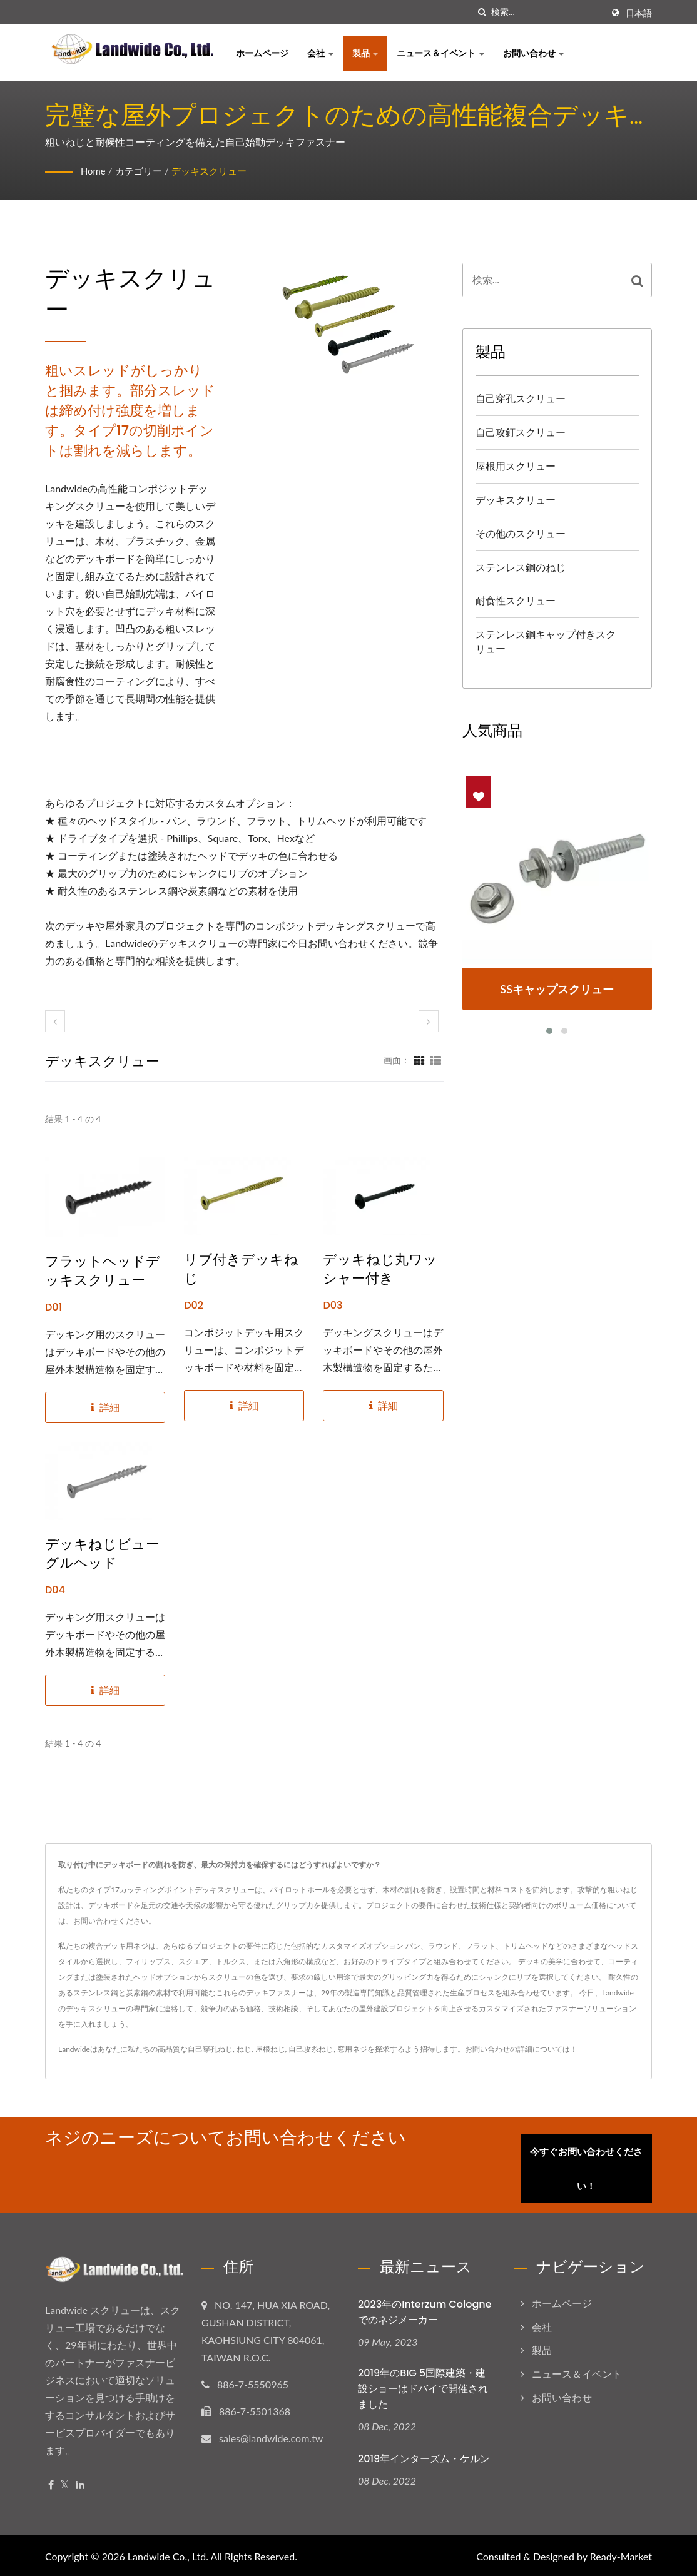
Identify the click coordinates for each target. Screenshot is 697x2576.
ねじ (244, 2049)
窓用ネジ (352, 2049)
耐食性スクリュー (516, 600)
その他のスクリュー (521, 533)
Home (94, 170)
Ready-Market (621, 2554)
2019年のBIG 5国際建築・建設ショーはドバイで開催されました (423, 2386)
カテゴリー (142, 170)
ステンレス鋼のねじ (521, 567)
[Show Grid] (419, 1060)
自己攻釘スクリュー (521, 432)
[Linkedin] (80, 2482)
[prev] (55, 1021)
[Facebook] (51, 2482)
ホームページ (262, 53)
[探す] (481, 12)
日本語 (639, 13)
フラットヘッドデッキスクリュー (102, 1271)
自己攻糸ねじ (310, 2049)
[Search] (547, 12)
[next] (429, 1021)
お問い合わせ (533, 53)
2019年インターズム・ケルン (424, 2457)
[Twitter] (64, 2482)
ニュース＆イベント (440, 53)
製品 (365, 53)
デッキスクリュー (216, 170)
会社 (320, 53)
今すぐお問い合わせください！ (591, 2166)
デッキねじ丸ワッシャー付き (380, 1269)
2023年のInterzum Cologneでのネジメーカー (425, 2310)
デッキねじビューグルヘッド (102, 1554)
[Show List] (435, 1060)
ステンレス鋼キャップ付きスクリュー (546, 641)
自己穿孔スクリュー (521, 398)
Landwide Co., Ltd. (168, 2554)
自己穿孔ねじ (210, 2049)
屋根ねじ (270, 2049)
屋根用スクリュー (516, 466)
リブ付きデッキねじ (241, 1269)
